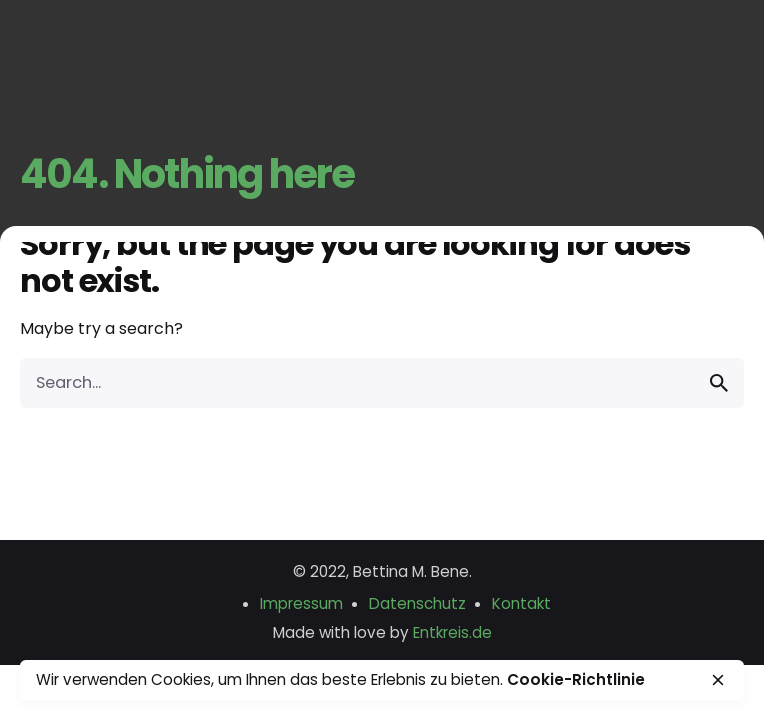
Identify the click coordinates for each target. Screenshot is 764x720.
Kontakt (521, 603)
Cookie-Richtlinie (576, 679)
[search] (719, 383)
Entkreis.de (452, 632)
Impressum (301, 603)
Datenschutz (417, 603)
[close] (718, 680)
